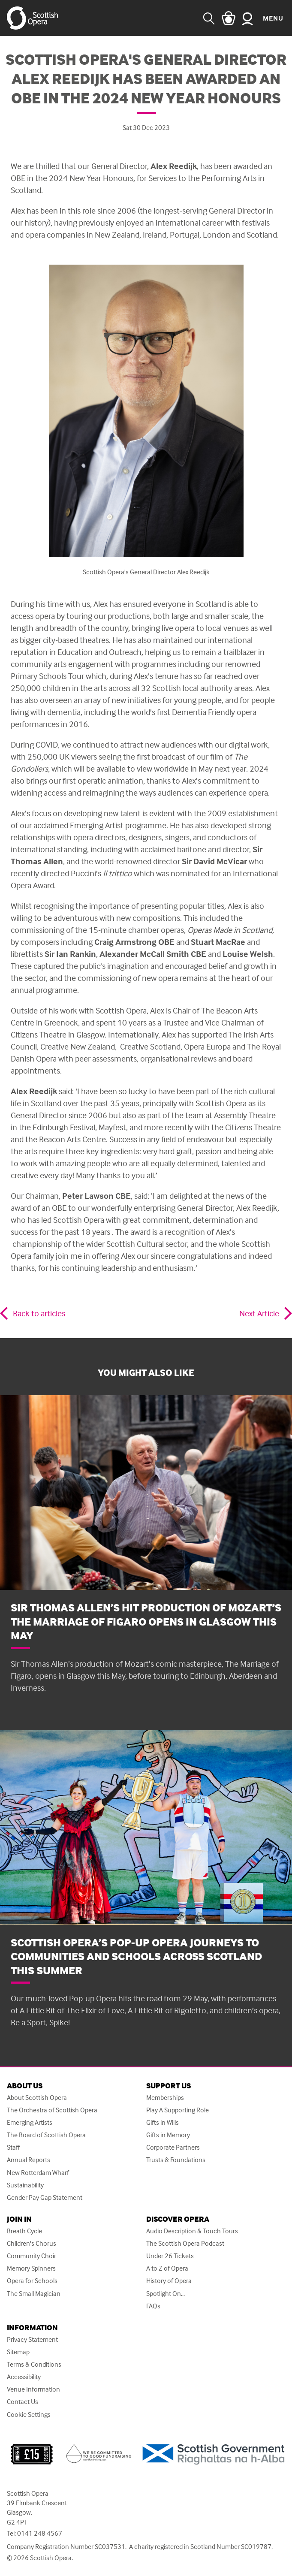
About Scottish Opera (37, 2097)
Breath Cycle (24, 2231)
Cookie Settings (29, 2414)
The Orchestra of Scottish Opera (52, 2110)
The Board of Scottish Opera (46, 2135)
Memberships (165, 2097)
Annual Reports (28, 2160)
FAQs (153, 2306)
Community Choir (31, 2256)
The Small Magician (33, 2293)
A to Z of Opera (167, 2268)
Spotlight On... (165, 2293)
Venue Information (33, 2389)
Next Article (259, 1313)
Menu (273, 18)
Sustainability (25, 2185)
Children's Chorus (31, 2243)
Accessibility (24, 2377)
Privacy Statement (32, 2339)
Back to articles (39, 1313)
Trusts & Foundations (175, 2160)
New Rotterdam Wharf (38, 2173)
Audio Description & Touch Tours (192, 2231)
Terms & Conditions (34, 2364)
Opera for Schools (32, 2281)
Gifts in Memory (168, 2135)
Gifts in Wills (162, 2122)
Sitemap (18, 2352)
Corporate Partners (173, 2147)
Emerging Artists (29, 2122)
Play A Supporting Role (177, 2110)
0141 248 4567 (39, 2533)
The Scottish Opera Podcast (185, 2243)
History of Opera (169, 2281)
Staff (13, 2147)
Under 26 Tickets (170, 2256)
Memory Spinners (31, 2268)
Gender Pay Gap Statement (44, 2197)
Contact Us (22, 2402)
